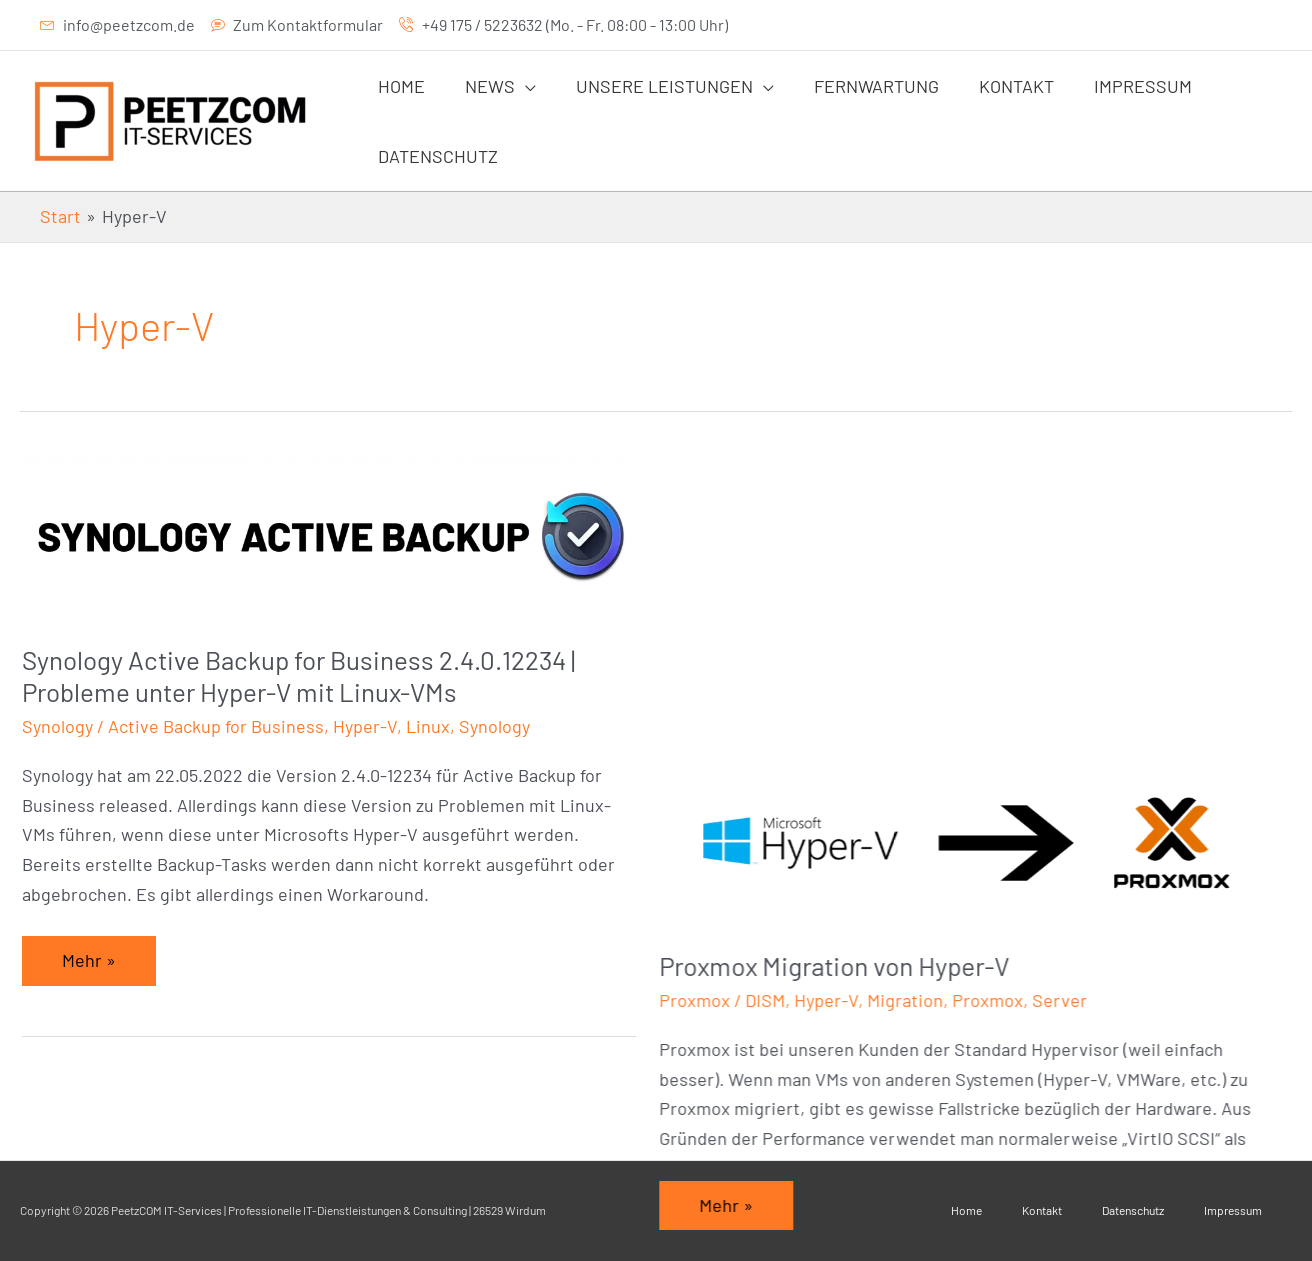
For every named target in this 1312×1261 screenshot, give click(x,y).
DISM (782, 694)
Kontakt (1042, 1210)
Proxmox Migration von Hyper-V (851, 659)
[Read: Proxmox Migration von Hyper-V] (983, 535)
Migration (922, 694)
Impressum (1233, 1210)
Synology (57, 726)
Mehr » (105, 953)
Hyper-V (365, 726)
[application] (519, 86)
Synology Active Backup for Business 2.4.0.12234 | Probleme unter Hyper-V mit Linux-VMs (298, 675)
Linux (428, 726)
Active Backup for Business (216, 726)
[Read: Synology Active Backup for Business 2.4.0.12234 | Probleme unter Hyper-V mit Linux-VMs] (329, 535)
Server (1076, 694)
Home (966, 1210)
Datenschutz (1133, 1210)
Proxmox (711, 694)
